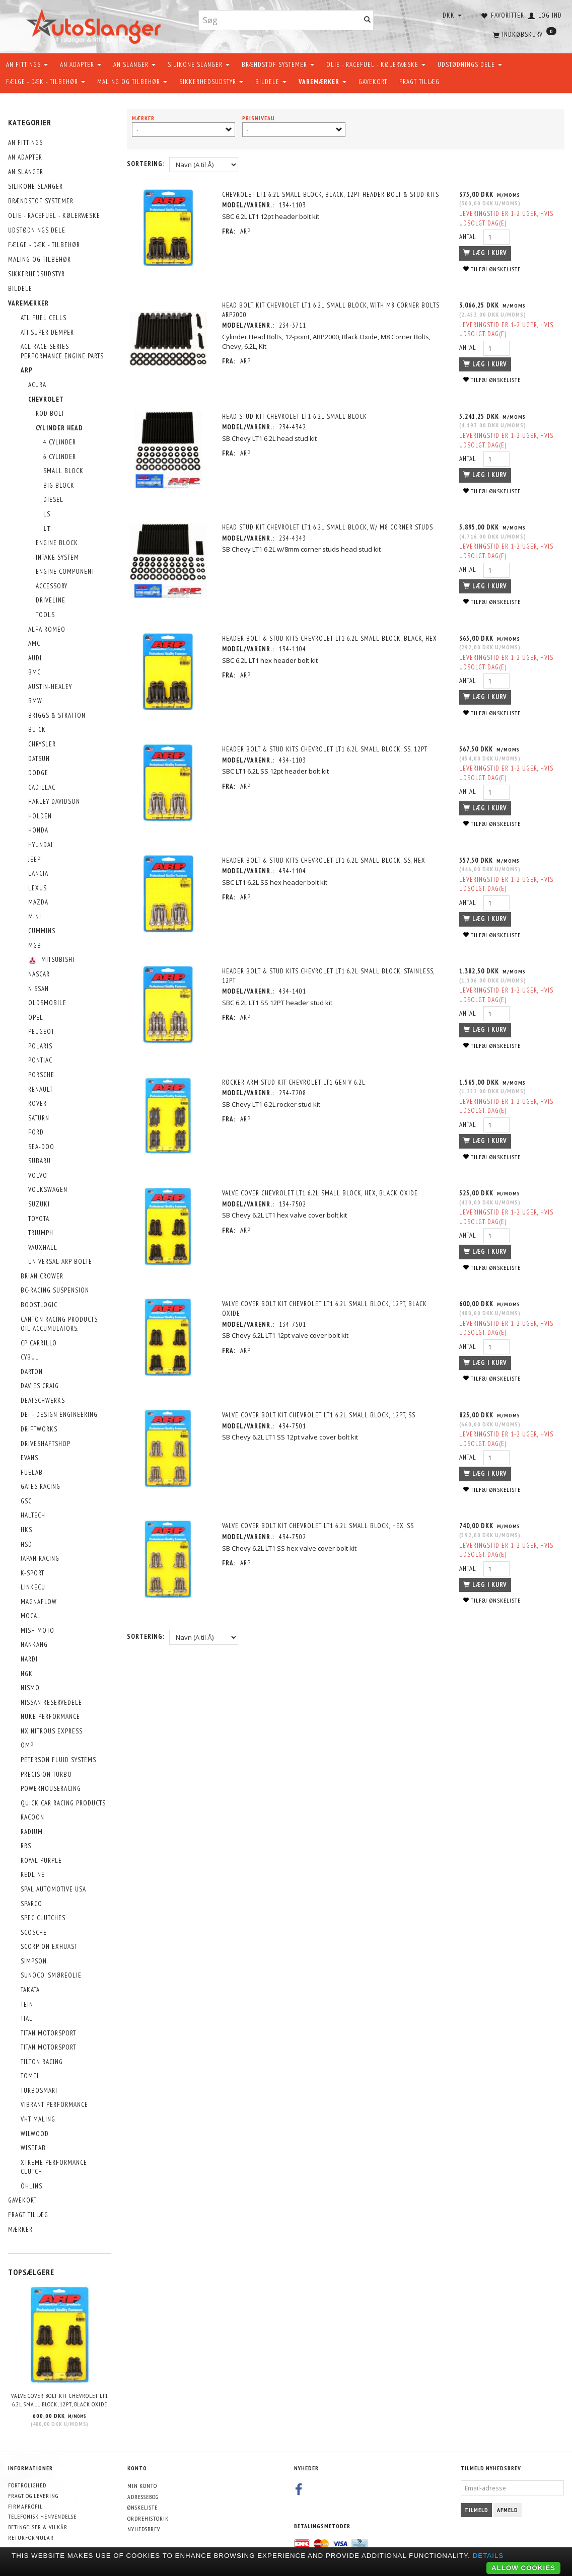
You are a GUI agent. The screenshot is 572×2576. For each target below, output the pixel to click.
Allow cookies (523, 2567)
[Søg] (367, 20)
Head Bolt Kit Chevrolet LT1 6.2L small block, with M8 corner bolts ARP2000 (333, 310)
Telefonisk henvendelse (42, 2516)
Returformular (31, 2537)
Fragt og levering (33, 2495)
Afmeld (507, 2510)
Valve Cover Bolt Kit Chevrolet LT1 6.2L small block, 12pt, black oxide (59, 2400)
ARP (247, 231)
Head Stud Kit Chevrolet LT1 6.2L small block (296, 416)
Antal (467, 237)
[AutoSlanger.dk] (95, 24)
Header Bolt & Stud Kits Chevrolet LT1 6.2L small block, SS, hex (325, 860)
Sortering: (146, 164)
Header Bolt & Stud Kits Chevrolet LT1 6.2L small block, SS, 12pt (327, 749)
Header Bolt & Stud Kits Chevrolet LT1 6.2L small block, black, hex (331, 638)
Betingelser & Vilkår (37, 2527)
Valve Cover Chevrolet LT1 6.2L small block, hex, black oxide (322, 1193)
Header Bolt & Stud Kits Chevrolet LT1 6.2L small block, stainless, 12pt (330, 976)
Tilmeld (476, 2510)
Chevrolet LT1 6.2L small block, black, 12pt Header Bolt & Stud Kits (332, 194)
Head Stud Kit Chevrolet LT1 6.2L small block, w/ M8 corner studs (329, 527)
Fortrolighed (27, 2485)
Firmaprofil (25, 2506)
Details (488, 2555)
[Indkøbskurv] (523, 33)
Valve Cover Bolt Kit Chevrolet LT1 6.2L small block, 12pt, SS (320, 1415)
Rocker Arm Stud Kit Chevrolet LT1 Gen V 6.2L (296, 1082)
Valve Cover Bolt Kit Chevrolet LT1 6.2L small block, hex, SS (320, 1526)
